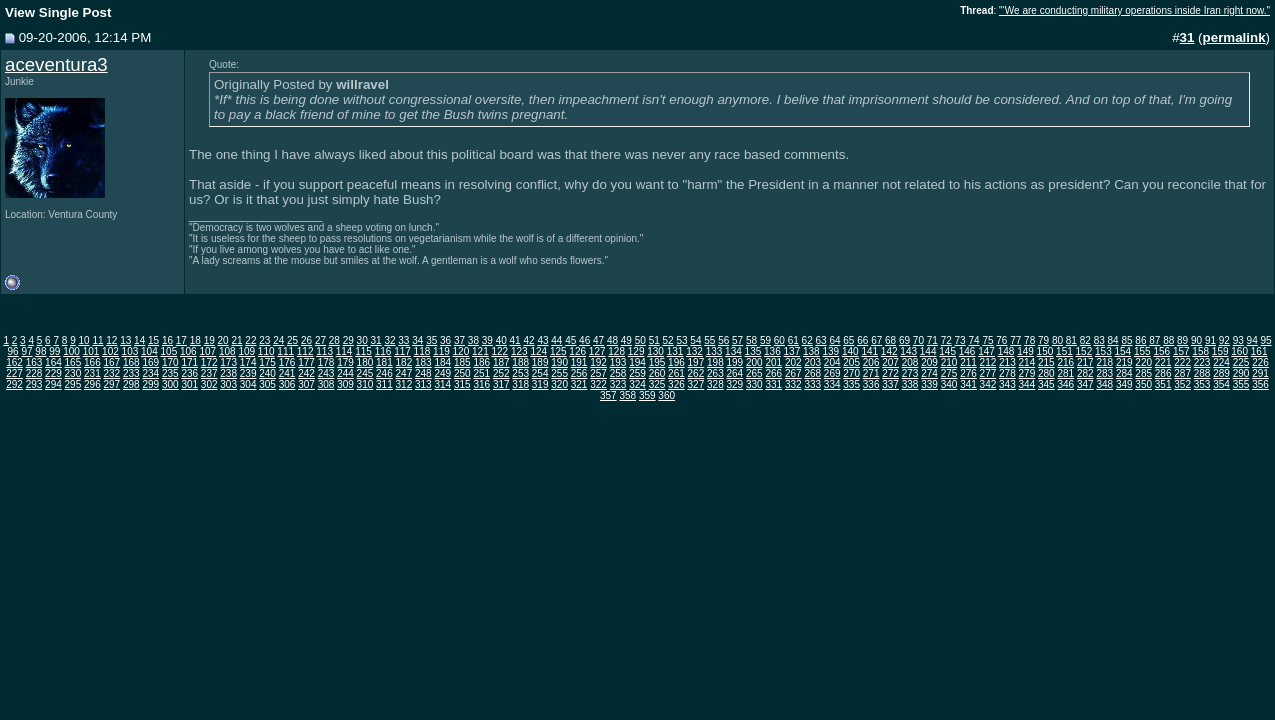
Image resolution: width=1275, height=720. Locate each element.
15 (153, 340)
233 (131, 373)
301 (189, 384)
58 (751, 340)
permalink (1234, 37)
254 (540, 373)
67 (876, 340)
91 (1210, 340)
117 (402, 351)
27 (320, 340)
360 (666, 395)
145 (947, 351)
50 (640, 340)
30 (362, 340)
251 (481, 373)
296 (92, 384)
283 (1104, 373)
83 (1099, 340)
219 (1124, 362)
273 (910, 373)
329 (735, 384)
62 (807, 340)
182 (404, 362)
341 (968, 384)
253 (520, 373)
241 (287, 373)
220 (1143, 362)
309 (345, 384)
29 (348, 340)
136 (772, 351)
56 (723, 340)
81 (1071, 340)
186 (481, 362)
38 (473, 340)
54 (695, 340)
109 (246, 351)
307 (306, 384)
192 (598, 362)
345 (1046, 384)
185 (462, 362)
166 (92, 362)
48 (612, 340)
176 (287, 362)
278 (1007, 373)
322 (598, 384)
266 (773, 373)
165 (73, 362)
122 (499, 351)
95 (1266, 340)
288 (1202, 373)
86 (1140, 340)
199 (735, 362)
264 (735, 373)
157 (1181, 351)
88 (1168, 340)
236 (189, 373)
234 (150, 373)
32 (389, 340)
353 (1202, 384)
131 (675, 351)
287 (1182, 373)
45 (570, 340)
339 (929, 384)
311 (384, 384)
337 (890, 384)
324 (637, 384)
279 (1027, 373)
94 (1252, 340)
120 (461, 351)
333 (812, 384)
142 (889, 351)
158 (1200, 351)
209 (929, 362)
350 (1143, 384)
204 (832, 362)
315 (462, 384)
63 (821, 340)
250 (462, 373)
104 (149, 351)
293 (34, 384)
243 (326, 373)
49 (626, 340)
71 (932, 340)
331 (773, 384)
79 (1043, 340)
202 (793, 362)
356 (1260, 384)
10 (83, 340)
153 (1103, 351)
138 (811, 351)
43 (542, 340)
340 (949, 384)
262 (696, 373)
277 (988, 373)
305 (267, 384)
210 (949, 362)
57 (737, 340)
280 (1046, 373)
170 (170, 362)
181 (384, 362)
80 (1057, 340)
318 (520, 384)
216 (1065, 362)
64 (834, 340)
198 (715, 362)
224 (1221, 362)
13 (125, 340)
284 (1124, 373)
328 (715, 384)
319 (540, 384)
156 (1161, 351)
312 (404, 384)
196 (676, 362)
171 (189, 362)
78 (1029, 340)
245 (365, 373)
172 (209, 362)
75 (987, 340)
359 (647, 395)
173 (228, 362)
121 (480, 351)
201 (773, 362)
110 (266, 351)
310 (365, 384)
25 (292, 340)
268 (812, 373)
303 (228, 384)
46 (584, 340)
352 (1182, 384)
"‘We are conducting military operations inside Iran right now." (1134, 10)
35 (431, 340)
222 (1182, 362)
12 (111, 340)
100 (71, 351)
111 (285, 351)
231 (92, 373)
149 (1025, 351)
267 (793, 373)
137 (792, 351)
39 (487, 340)
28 (334, 340)
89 (1182, 340)
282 (1085, 373)
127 (597, 351)
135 (753, 351)
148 (1006, 351)
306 (287, 384)
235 (170, 373)
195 (657, 362)
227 (14, 373)
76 (1001, 340)
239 (248, 373)
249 (442, 373)
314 (442, 384)
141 (869, 351)
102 (110, 351)
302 (209, 384)
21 (236, 340)
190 (559, 362)
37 (459, 340)
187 (501, 362)
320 (559, 384)
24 (278, 340)
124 (538, 351)
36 (445, 340)
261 (676, 373)
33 (403, 340)
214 (1027, 362)
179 (345, 362)
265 (754, 373)
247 (404, 373)
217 (1085, 362)
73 (960, 340)
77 (1015, 340)
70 (918, 340)
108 (227, 351)
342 (988, 384)
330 (754, 384)
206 (871, 362)
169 (150, 362)
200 (754, 362)
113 (324, 351)
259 (637, 373)
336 (871, 384)
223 (1202, 362)
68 (890, 340)
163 (34, 362)
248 (423, 373)
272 (890, 373)
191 (579, 362)
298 (131, 384)
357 (608, 395)
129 (636, 351)
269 (832, 373)
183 (423, 362)
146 (967, 351)
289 (1221, 373)
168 (131, 362)
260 (657, 373)
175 (267, 362)
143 (908, 351)
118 (422, 351)
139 (830, 351)
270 (851, 373)
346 (1065, 384)
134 (733, 351)
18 (195, 340)
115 (363, 351)
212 (988, 362)
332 (793, 384)
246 (384, 373)
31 (376, 340)
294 (53, 384)
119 (441, 351)
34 (417, 340)
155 (1142, 351)
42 (528, 340)
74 (973, 340)
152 (1084, 351)
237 (209, 373)
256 (579, 373)
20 (223, 340)
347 (1085, 384)
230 (73, 373)
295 (73, 384)
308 (326, 384)
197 (696, 362)
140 (850, 351)
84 (1113, 340)
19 (209, 340)
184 (442, 362)
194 (637, 362)
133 (714, 351)
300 (170, 384)
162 (14, 362)
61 (793, 340)
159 (1220, 351)
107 (207, 351)
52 (668, 340)
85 (1126, 340)
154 (1122, 351)
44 (556, 340)
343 (1007, 384)
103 (130, 351)
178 (326, 362)
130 (655, 351)
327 (696, 384)
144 (928, 351)
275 (949, 373)
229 (53, 373)
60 (779, 340)
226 (1260, 362)
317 (501, 384)
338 (910, 384)
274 (929, 373)
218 (1104, 362)
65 (848, 340)
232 (112, 373)
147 (986, 351)
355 (1241, 384)
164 (53, 362)
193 (618, 362)
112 (305, 351)
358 (627, 395)
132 (694, 351)
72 (946, 340)
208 (910, 362)
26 (306, 340)
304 (248, 384)
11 (97, 340)
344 (1027, 384)
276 (968, 373)
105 (169, 351)
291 (1260, 373)
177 (306, 362)
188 (520, 362)
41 (515, 340)
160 (1239, 351)
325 (657, 384)
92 (1224, 340)
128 (616, 351)
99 (54, 351)
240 (267, 373)
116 (383, 351)
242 (306, 373)
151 (1064, 351)
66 (862, 340)
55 (709, 340)
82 (1085, 340)
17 (181, 340)
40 (501, 340)
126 (577, 351)
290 (1241, 373)
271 (871, 373)
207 (890, 362)
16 (167, 340)
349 (1124, 384)
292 (14, 384)
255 (559, 373)
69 (904, 340)
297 (112, 384)
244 (345, 373)
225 (1241, 362)
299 (150, 384)
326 (676, 384)
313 (423, 384)
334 (832, 384)
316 (481, 384)
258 (618, 373)
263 (715, 373)
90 (1196, 340)
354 (1221, 384)
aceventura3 (56, 64)
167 (112, 362)
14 (139, 340)
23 (264, 340)
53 (681, 340)
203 (812, 362)
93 (1238, 340)
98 (40, 351)
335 (851, 384)
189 (540, 362)
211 (968, 362)
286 (1163, 373)
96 (13, 351)
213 (1007, 362)
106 (188, 351)
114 (344, 351)
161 (1259, 351)
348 (1104, 384)
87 (1154, 340)
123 (519, 351)
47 (598, 340)
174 (248, 362)
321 (579, 384)
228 (34, 373)
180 (365, 362)
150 (1045, 351)
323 (618, 384)
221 (1163, 362)
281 (1065, 373)
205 (851, 362)
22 (250, 340)
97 (26, 351)
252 (501, 373)
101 (91, 351)
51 (654, 340)
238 (228, 373)
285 (1143, 373)
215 (1046, 362)
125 (558, 351)
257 (598, 373)
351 (1163, 384)
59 (765, 340)
